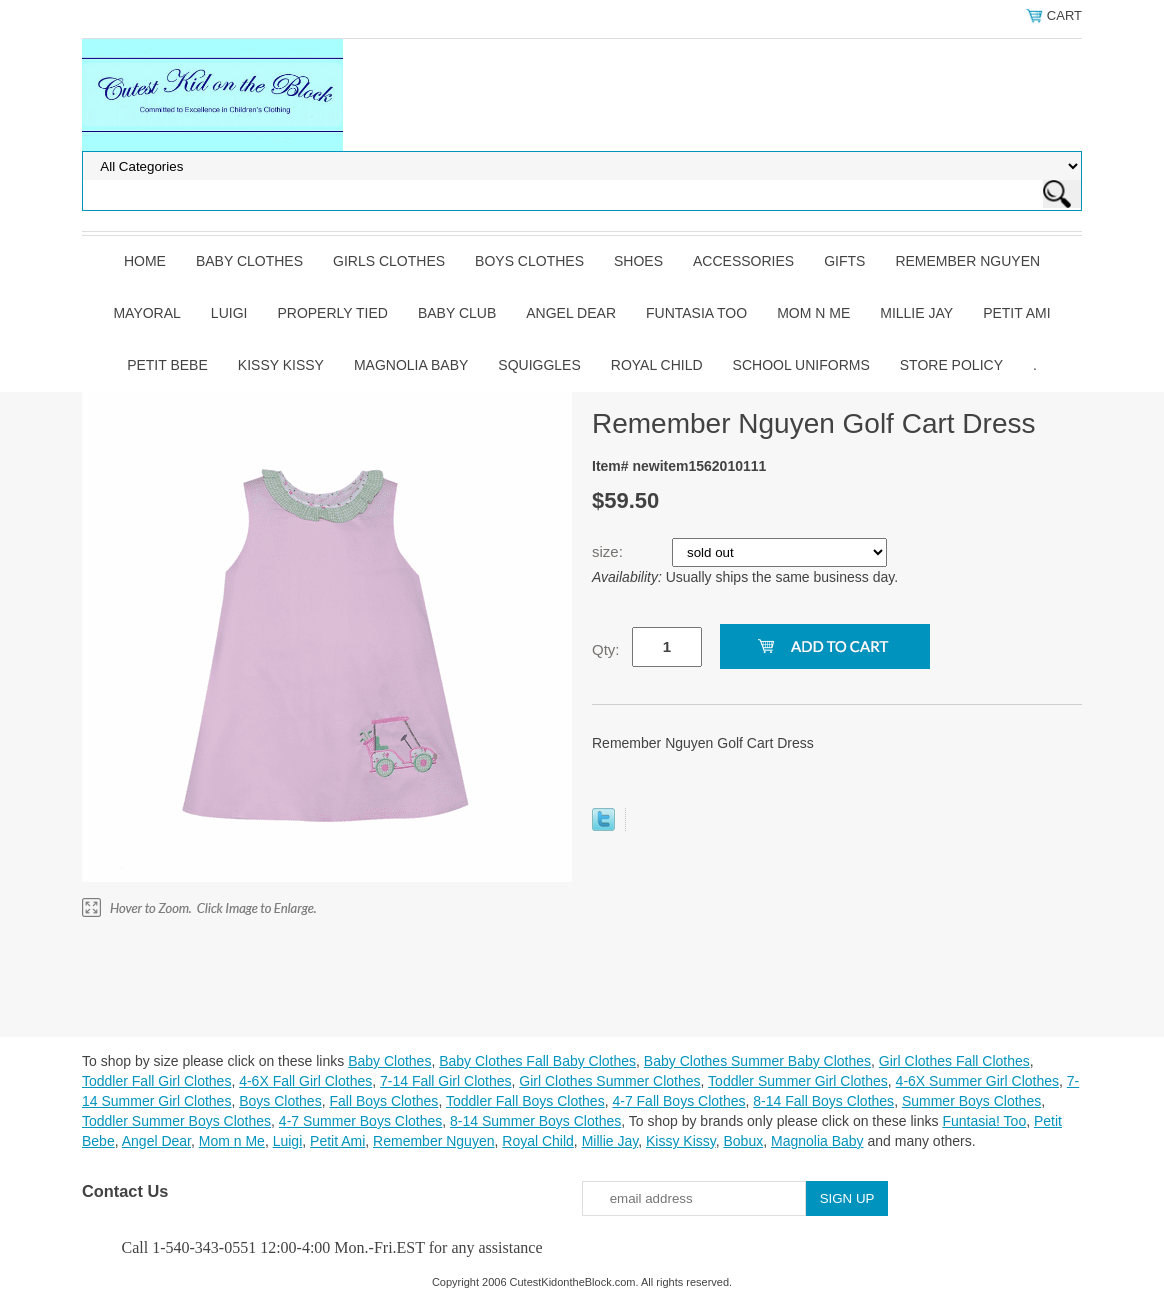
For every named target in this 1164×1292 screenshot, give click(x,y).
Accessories (743, 261)
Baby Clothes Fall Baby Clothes (537, 1061)
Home (145, 261)
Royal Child (657, 365)
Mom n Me (813, 313)
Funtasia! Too (984, 1121)
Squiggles (539, 365)
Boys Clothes (529, 261)
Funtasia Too (696, 313)
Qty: (606, 649)
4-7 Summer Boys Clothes (360, 1121)
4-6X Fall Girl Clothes (305, 1081)
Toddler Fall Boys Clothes (525, 1101)
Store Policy (951, 365)
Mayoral (146, 313)
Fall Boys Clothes (383, 1101)
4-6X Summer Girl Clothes (977, 1081)
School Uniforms (801, 365)
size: (609, 551)
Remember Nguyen (967, 261)
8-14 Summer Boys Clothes (535, 1121)
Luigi (229, 313)
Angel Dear (571, 313)
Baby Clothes (249, 261)
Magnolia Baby (411, 365)
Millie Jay (916, 313)
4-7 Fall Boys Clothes (678, 1101)
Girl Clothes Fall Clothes (954, 1061)
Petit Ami (1016, 313)
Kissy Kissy (281, 365)
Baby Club (457, 313)
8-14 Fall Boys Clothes (823, 1101)
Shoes (638, 261)
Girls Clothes (389, 261)
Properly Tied (332, 313)
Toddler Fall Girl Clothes (156, 1081)
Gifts (844, 261)
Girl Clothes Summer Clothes (609, 1081)
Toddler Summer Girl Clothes (798, 1081)
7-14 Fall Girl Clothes (446, 1081)
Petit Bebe (167, 365)
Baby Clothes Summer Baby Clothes (757, 1061)
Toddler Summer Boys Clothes (176, 1121)
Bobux (743, 1141)
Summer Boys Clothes (971, 1101)
